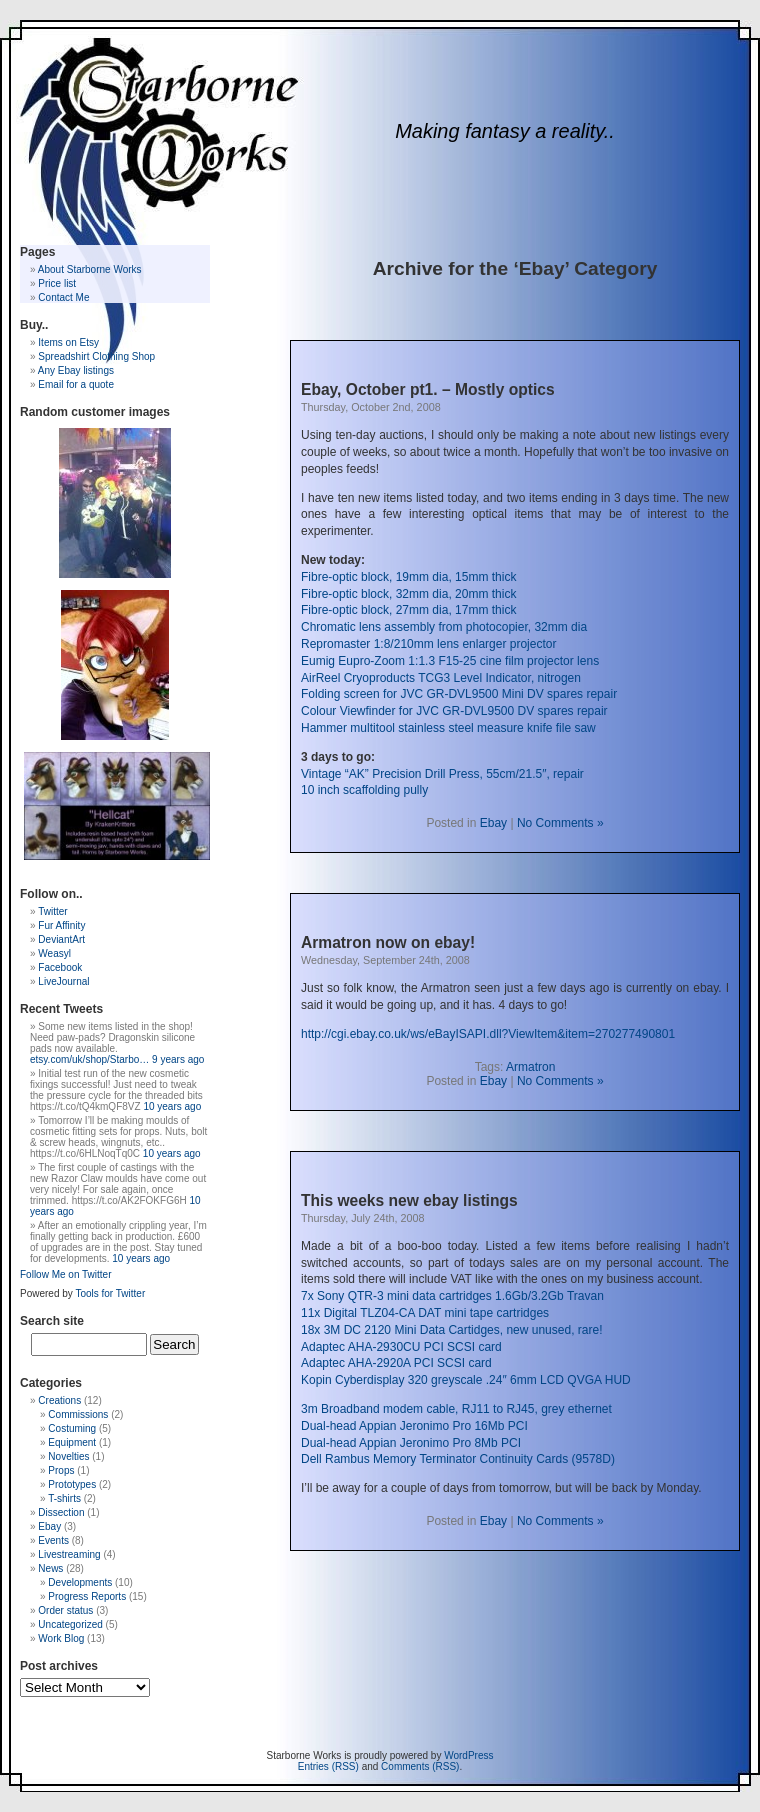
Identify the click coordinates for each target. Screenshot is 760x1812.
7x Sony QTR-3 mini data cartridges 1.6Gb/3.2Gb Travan (452, 1296)
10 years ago (172, 1106)
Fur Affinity (61, 925)
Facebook (60, 967)
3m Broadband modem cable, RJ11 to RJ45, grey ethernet (456, 1409)
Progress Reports (87, 1596)
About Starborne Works (90, 269)
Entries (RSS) (328, 1766)
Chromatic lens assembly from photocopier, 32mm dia (444, 627)
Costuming (72, 1428)
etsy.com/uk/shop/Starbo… (89, 1059)
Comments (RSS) (420, 1766)
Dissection (61, 1512)
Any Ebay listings (76, 370)
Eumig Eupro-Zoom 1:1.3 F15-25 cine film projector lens (450, 661)
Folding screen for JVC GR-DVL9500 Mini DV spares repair (459, 694)
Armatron (530, 1067)
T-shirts (64, 1498)
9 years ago (178, 1059)
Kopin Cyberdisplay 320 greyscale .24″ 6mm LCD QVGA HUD (466, 1380)
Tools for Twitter (110, 1293)
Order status (65, 1610)
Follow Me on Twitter (66, 1274)
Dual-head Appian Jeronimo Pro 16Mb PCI (414, 1426)
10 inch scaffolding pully (364, 790)
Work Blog (61, 1638)
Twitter (52, 911)
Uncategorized (70, 1624)
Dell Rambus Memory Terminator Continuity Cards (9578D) (458, 1459)
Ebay (493, 823)
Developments (80, 1582)
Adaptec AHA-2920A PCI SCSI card (396, 1363)
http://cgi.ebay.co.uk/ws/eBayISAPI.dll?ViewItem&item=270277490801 (488, 1034)
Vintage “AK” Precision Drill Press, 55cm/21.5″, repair (442, 774)
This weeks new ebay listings (409, 1200)
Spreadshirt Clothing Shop (96, 356)
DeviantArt (61, 939)
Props (61, 1470)
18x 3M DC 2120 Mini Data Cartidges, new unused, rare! (451, 1330)
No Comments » (560, 823)
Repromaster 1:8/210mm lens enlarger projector (428, 644)
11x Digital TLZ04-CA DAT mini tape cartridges (425, 1313)
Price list (57, 283)
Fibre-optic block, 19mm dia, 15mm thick (408, 577)
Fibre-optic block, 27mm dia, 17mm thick (408, 610)
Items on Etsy (68, 342)
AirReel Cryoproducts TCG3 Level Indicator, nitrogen (441, 678)
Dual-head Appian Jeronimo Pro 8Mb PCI (411, 1443)
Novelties (68, 1456)
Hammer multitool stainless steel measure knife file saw (448, 728)
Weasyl (54, 953)
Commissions (78, 1414)
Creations (59, 1400)
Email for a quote (76, 384)
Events (53, 1540)
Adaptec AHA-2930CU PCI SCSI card (401, 1347)
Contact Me (63, 297)
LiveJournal (63, 981)
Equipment (72, 1442)
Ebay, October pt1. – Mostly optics (428, 389)
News (50, 1568)
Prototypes (72, 1484)
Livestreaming (69, 1554)
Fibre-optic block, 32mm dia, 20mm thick (408, 594)
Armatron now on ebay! (388, 942)
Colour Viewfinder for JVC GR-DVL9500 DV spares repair (454, 711)
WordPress (468, 1755)
